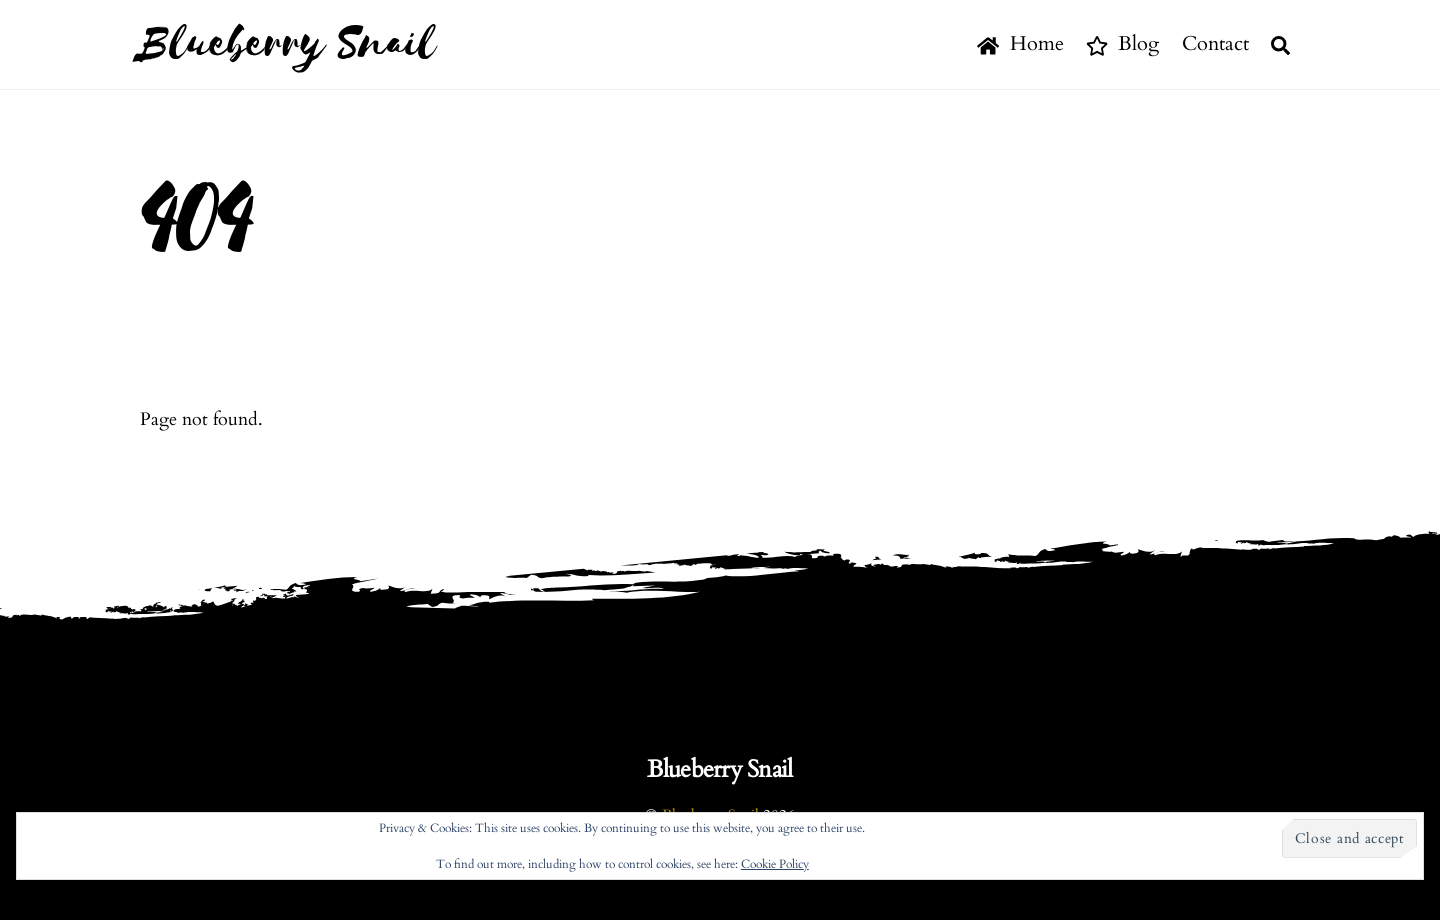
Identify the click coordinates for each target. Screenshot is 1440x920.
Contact (1215, 43)
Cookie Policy (775, 864)
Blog (1122, 43)
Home (1020, 43)
